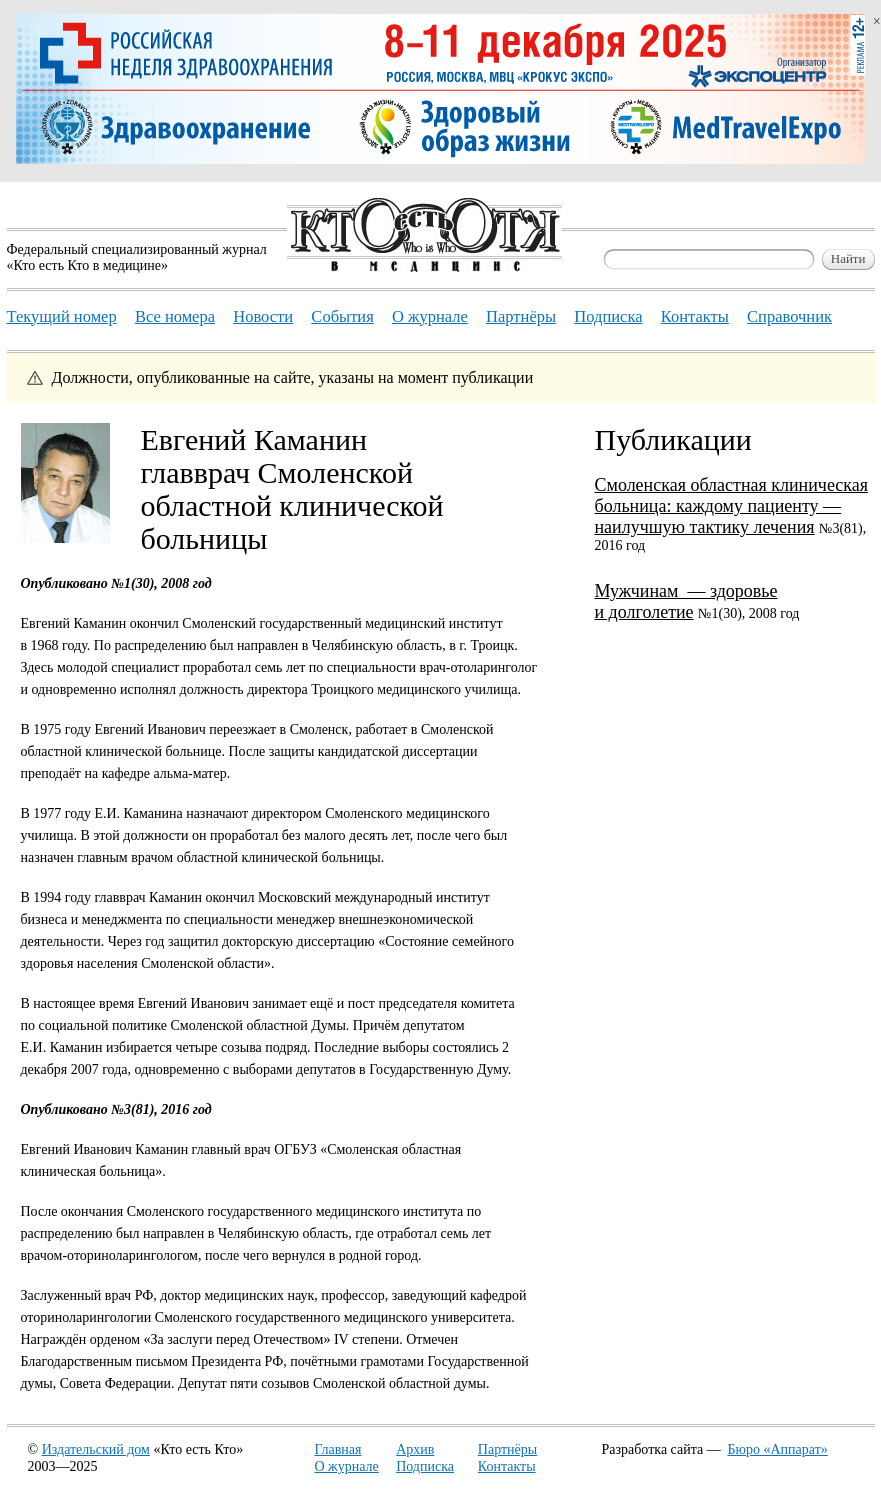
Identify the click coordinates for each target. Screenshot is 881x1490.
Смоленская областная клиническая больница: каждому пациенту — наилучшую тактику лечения (732, 506)
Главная (338, 1449)
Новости (263, 316)
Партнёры (507, 1449)
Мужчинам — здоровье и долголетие (686, 601)
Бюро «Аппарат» (778, 1449)
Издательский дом (96, 1449)
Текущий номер (62, 316)
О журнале (347, 1466)
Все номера (175, 316)
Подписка (425, 1466)
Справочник (789, 316)
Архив (415, 1449)
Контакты (507, 1466)
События (342, 316)
